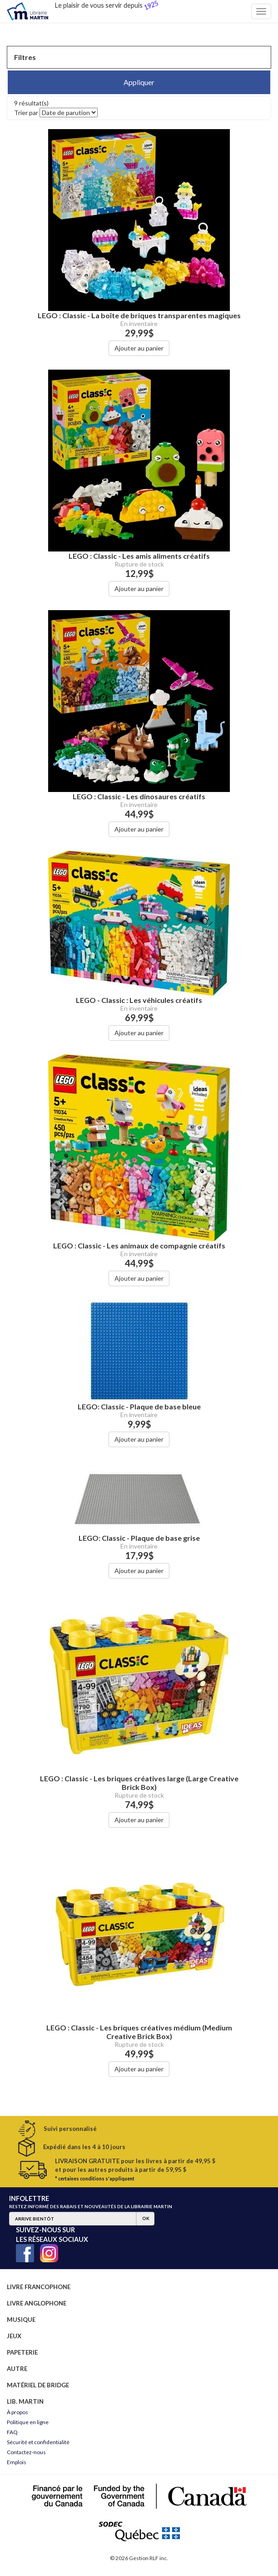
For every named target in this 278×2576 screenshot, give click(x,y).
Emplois (16, 2462)
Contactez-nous (26, 2452)
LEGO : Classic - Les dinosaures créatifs (139, 796)
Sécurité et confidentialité (38, 2442)
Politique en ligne (28, 2422)
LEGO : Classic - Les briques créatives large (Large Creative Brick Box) (139, 1782)
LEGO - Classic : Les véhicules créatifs (139, 1000)
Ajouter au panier (139, 348)
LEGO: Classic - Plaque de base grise (139, 1538)
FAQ (12, 2432)
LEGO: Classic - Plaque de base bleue (139, 1406)
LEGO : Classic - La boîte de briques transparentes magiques (139, 315)
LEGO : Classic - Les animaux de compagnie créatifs (139, 1245)
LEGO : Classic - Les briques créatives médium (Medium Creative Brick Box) (139, 2031)
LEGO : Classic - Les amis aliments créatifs (139, 555)
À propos (17, 2412)
